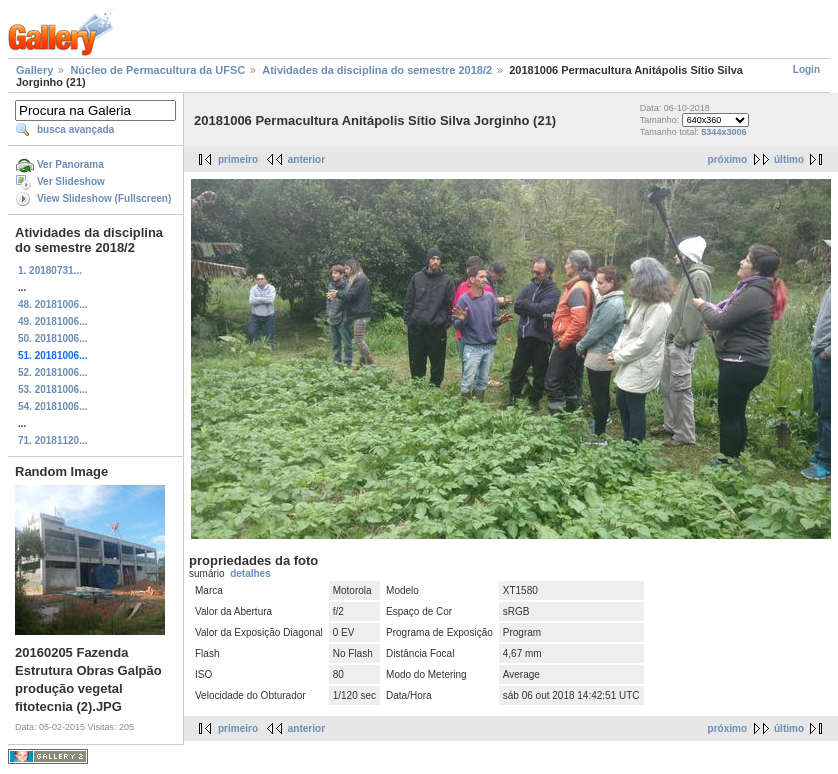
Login (806, 69)
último (789, 159)
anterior (306, 159)
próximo (727, 159)
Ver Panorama (70, 164)
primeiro (238, 159)
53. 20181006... (53, 389)
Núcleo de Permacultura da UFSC (157, 70)
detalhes (250, 573)
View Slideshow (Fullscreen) (104, 198)
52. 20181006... (53, 372)
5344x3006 (723, 132)
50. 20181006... (53, 338)
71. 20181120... (53, 440)
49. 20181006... (53, 321)
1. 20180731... (50, 270)
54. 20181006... (53, 406)
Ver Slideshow (71, 181)
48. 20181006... (53, 304)
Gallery (34, 70)
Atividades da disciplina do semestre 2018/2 (377, 70)
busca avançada (75, 129)
